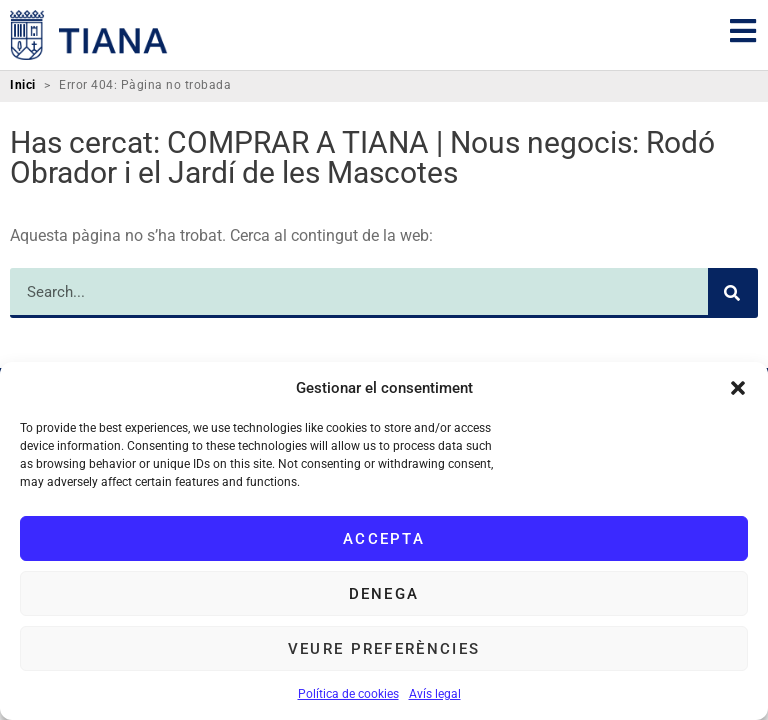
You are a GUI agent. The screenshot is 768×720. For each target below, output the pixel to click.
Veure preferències (384, 649)
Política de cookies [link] (348, 694)
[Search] (733, 293)
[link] (89, 35)
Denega (384, 594)
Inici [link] (23, 85)
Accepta (384, 539)
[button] (738, 388)
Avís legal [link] (435, 694)
